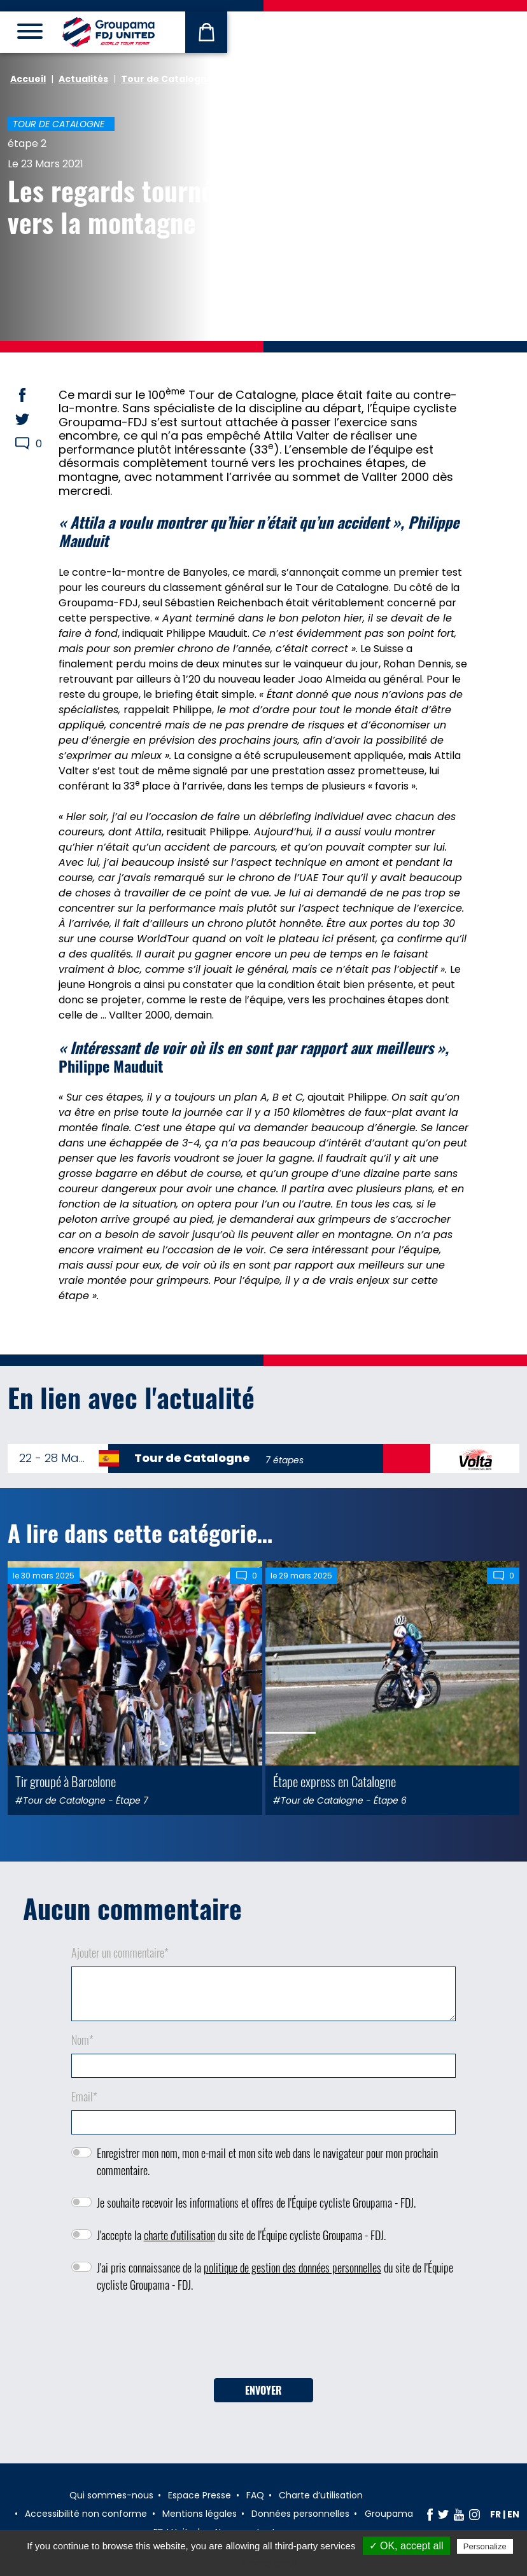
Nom (82, 2039)
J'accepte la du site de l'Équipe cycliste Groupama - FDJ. (241, 2235)
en (513, 2514)
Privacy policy (269, 2563)
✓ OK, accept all (406, 2545)
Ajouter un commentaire (120, 1952)
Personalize (485, 2546)
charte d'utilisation (179, 2235)
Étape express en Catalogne (334, 1781)
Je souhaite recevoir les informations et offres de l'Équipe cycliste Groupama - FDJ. (256, 2202)
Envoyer (263, 2390)
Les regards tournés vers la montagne (116, 206)
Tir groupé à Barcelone (65, 1781)
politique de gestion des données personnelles (292, 2267)
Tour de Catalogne (167, 79)
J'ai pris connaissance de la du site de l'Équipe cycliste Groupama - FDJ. (275, 2276)
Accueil (28, 79)
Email (84, 2096)
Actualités (83, 79)
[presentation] (263, 2340)
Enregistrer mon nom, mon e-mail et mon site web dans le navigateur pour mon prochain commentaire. (267, 2161)
